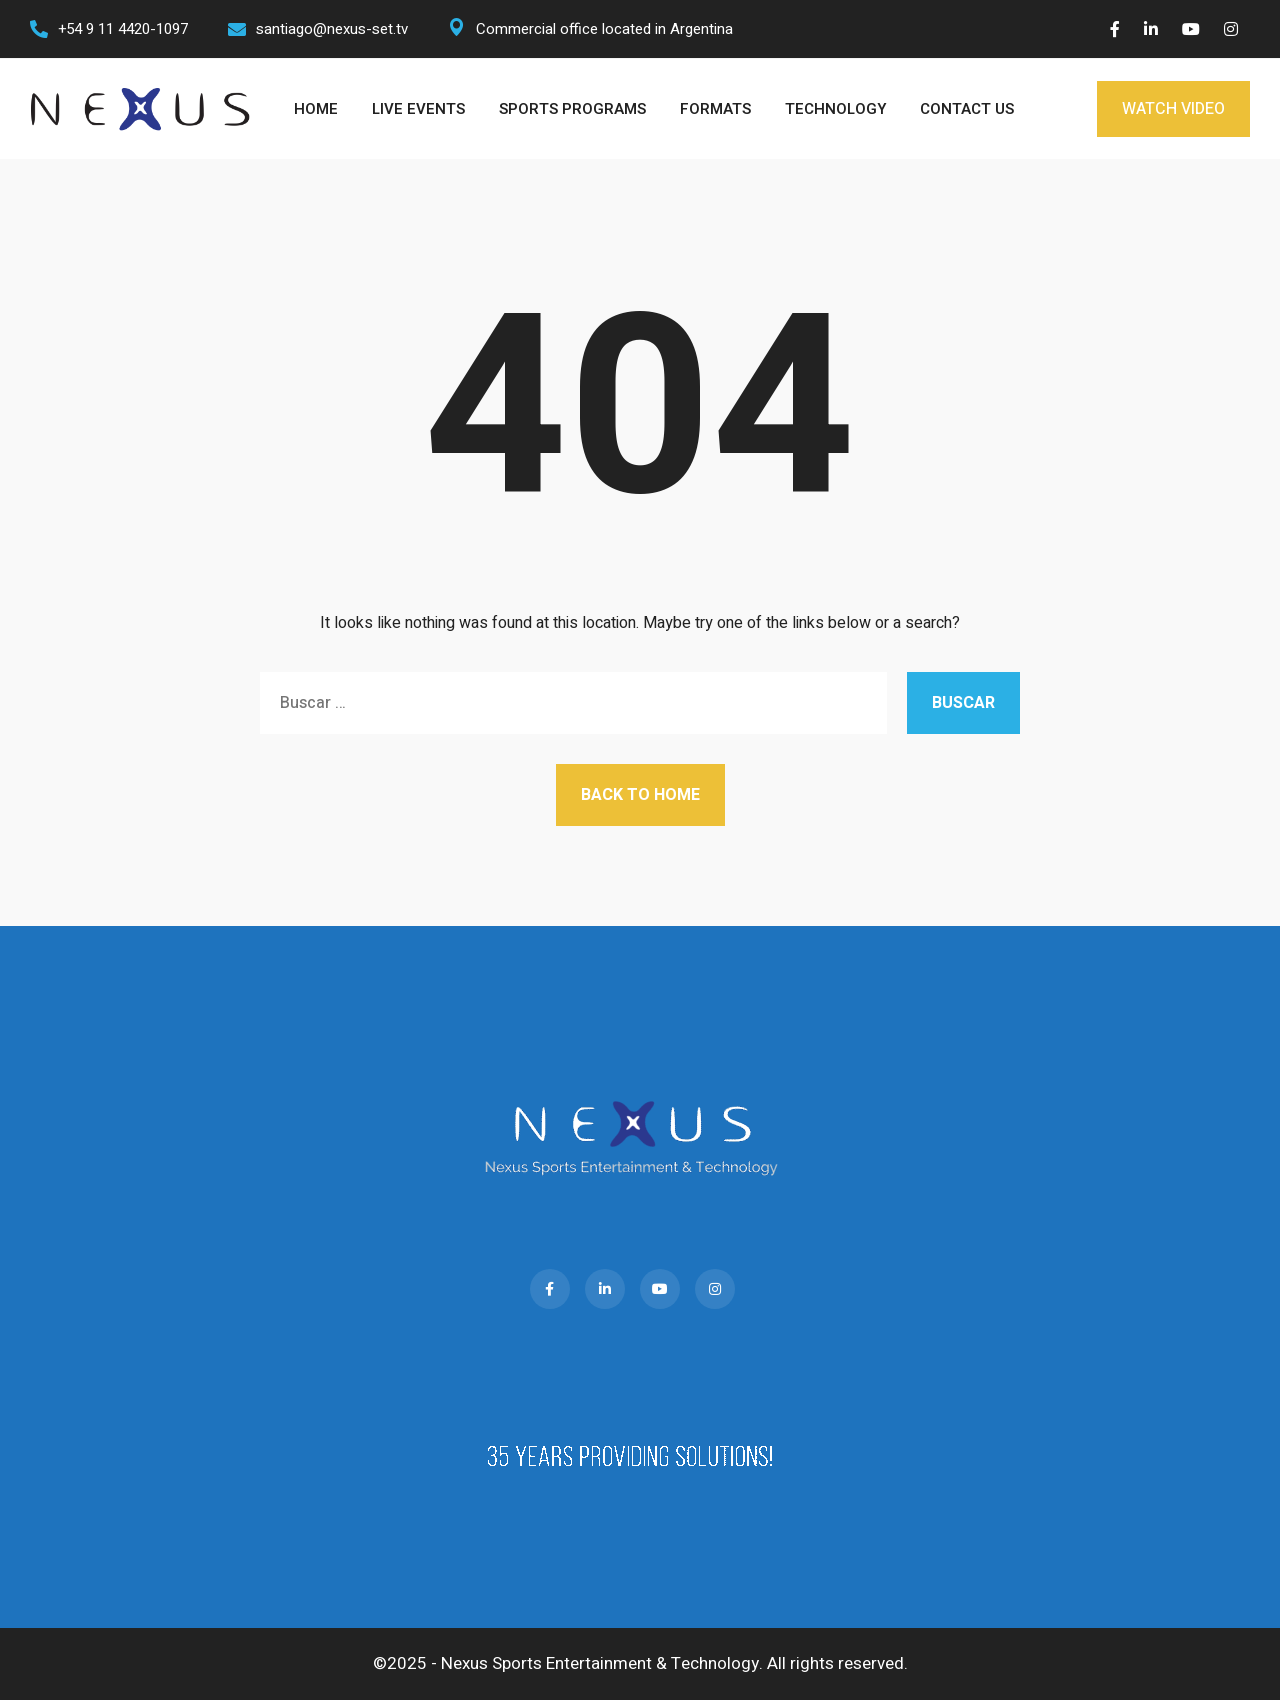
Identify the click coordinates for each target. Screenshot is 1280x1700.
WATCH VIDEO (1173, 109)
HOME (316, 109)
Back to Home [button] (640, 795)
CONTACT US (967, 109)
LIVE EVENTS (418, 109)
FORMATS (715, 109)
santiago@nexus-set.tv (332, 29)
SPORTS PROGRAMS (572, 109)
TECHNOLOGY (835, 109)
